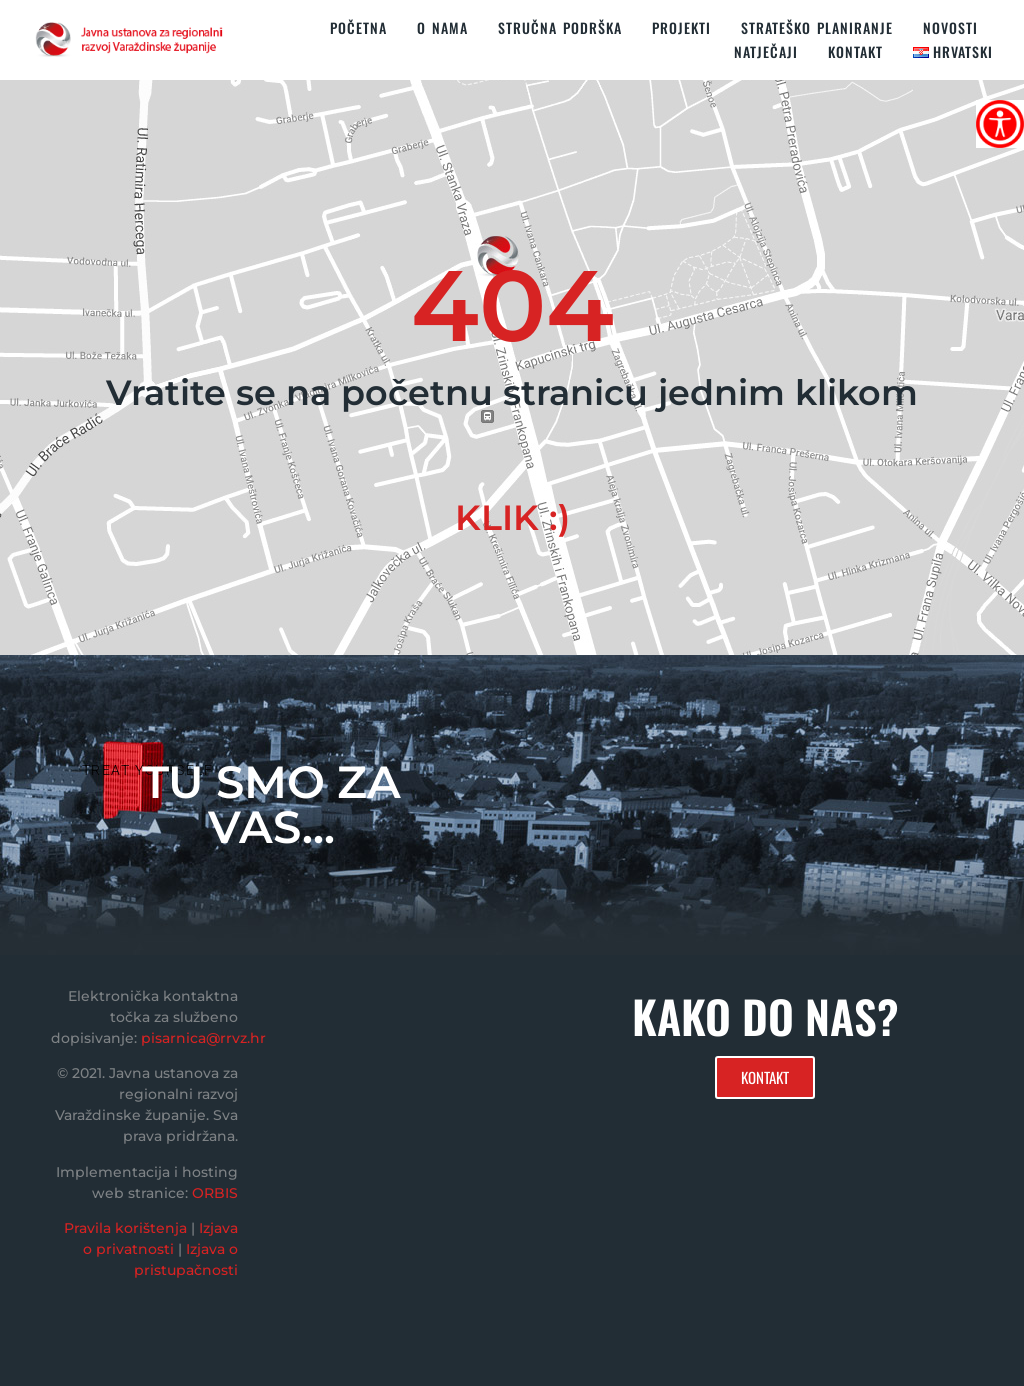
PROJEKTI (681, 27)
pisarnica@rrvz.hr (203, 1038)
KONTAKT (855, 51)
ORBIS (215, 1193)
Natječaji (766, 51)
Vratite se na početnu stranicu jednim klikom (512, 392)
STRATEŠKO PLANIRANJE (817, 27)
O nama (442, 27)
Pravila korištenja (125, 1228)
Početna (358, 27)
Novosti (950, 27)
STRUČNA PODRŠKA (560, 27)
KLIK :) (512, 517)
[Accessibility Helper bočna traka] (1000, 124)
